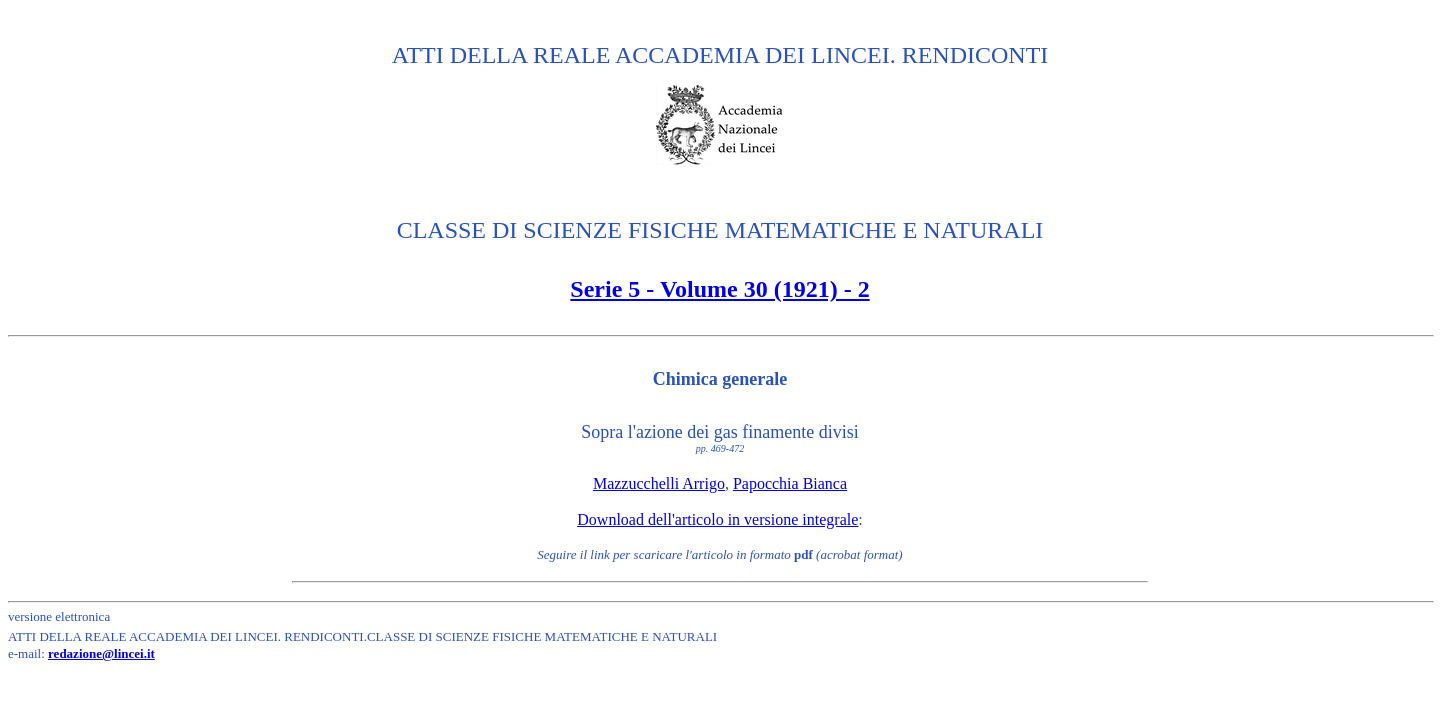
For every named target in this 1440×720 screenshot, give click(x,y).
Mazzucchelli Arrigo (659, 483)
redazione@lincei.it (101, 653)
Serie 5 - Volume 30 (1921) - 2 (719, 289)
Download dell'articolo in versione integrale (717, 519)
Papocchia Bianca (790, 483)
